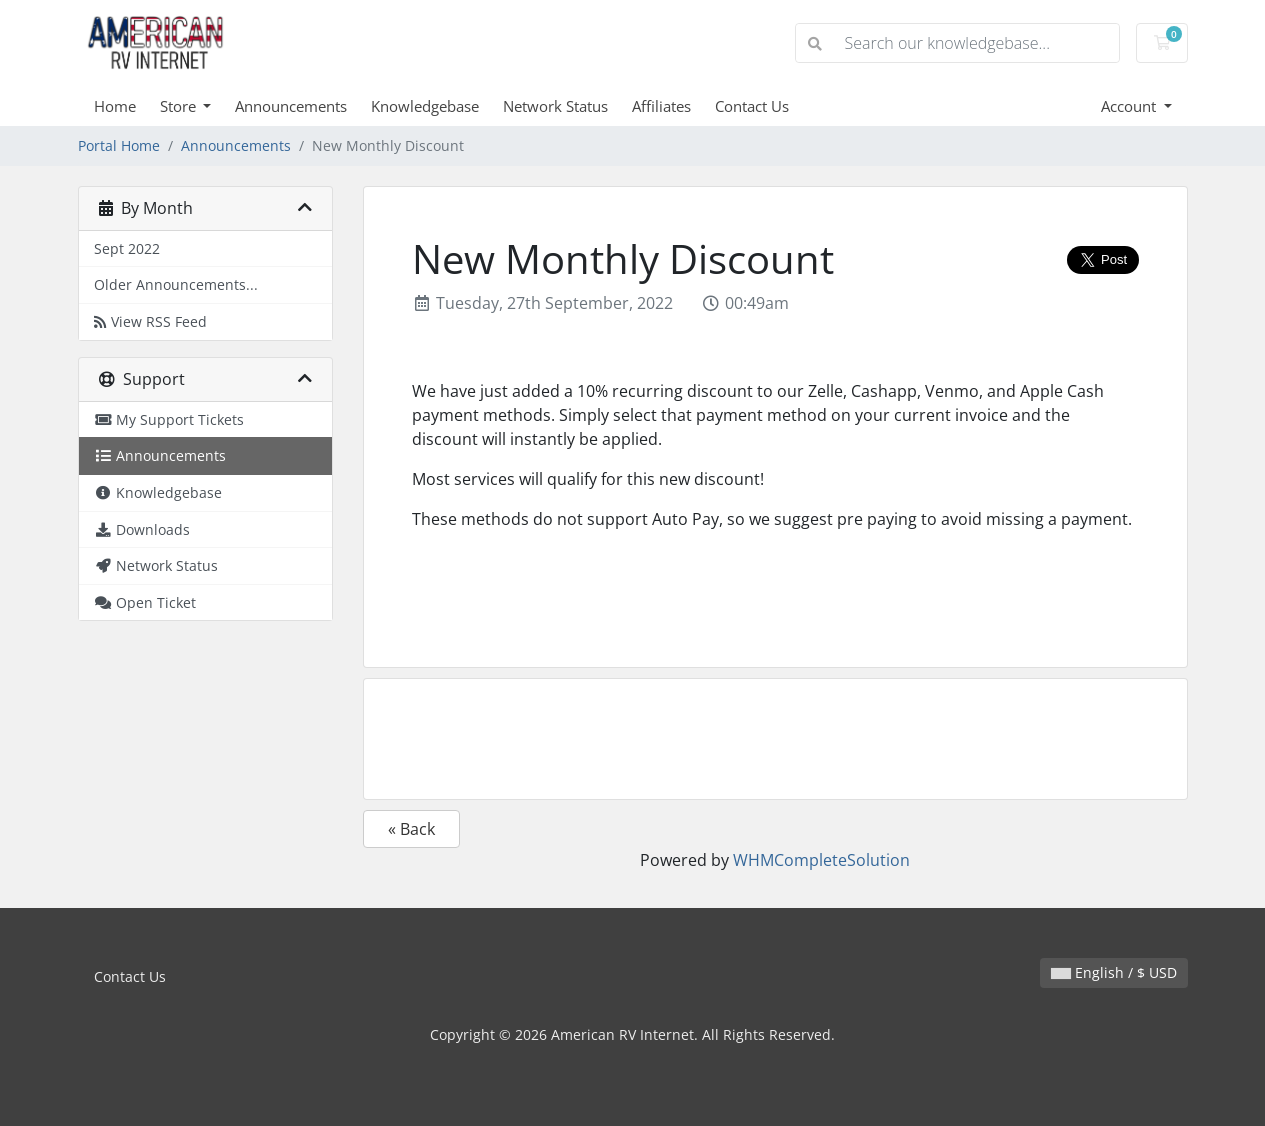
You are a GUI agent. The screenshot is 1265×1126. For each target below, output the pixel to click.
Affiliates (661, 106)
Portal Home (119, 145)
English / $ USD (1114, 972)
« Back (411, 829)
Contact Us (752, 106)
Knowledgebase (425, 106)
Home (115, 106)
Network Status (555, 106)
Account (1130, 106)
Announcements (291, 106)
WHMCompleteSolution (821, 860)
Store (180, 106)
